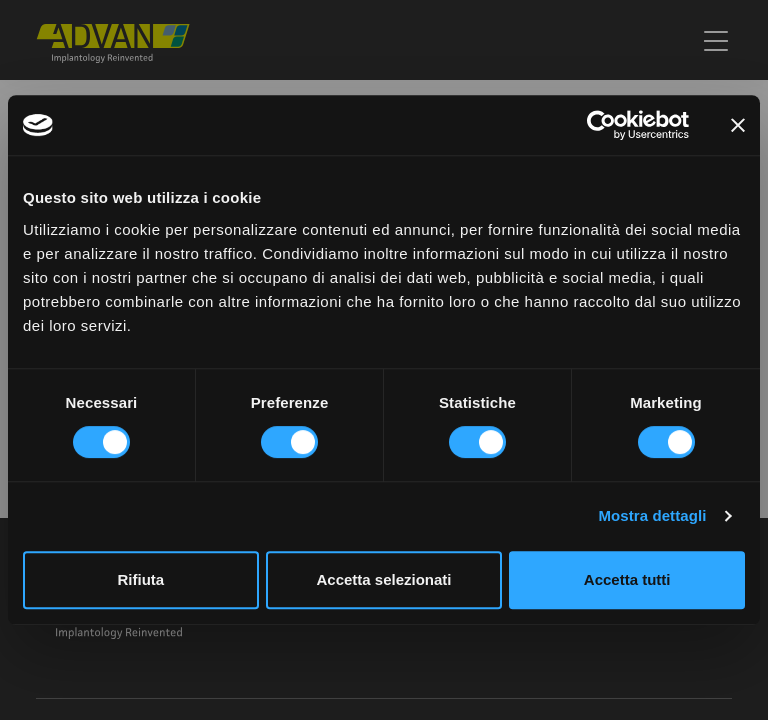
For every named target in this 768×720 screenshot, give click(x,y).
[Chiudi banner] (738, 125)
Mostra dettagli (652, 515)
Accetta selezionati (383, 579)
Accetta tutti (627, 579)
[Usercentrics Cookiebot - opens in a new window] (601, 125)
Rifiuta (140, 579)
